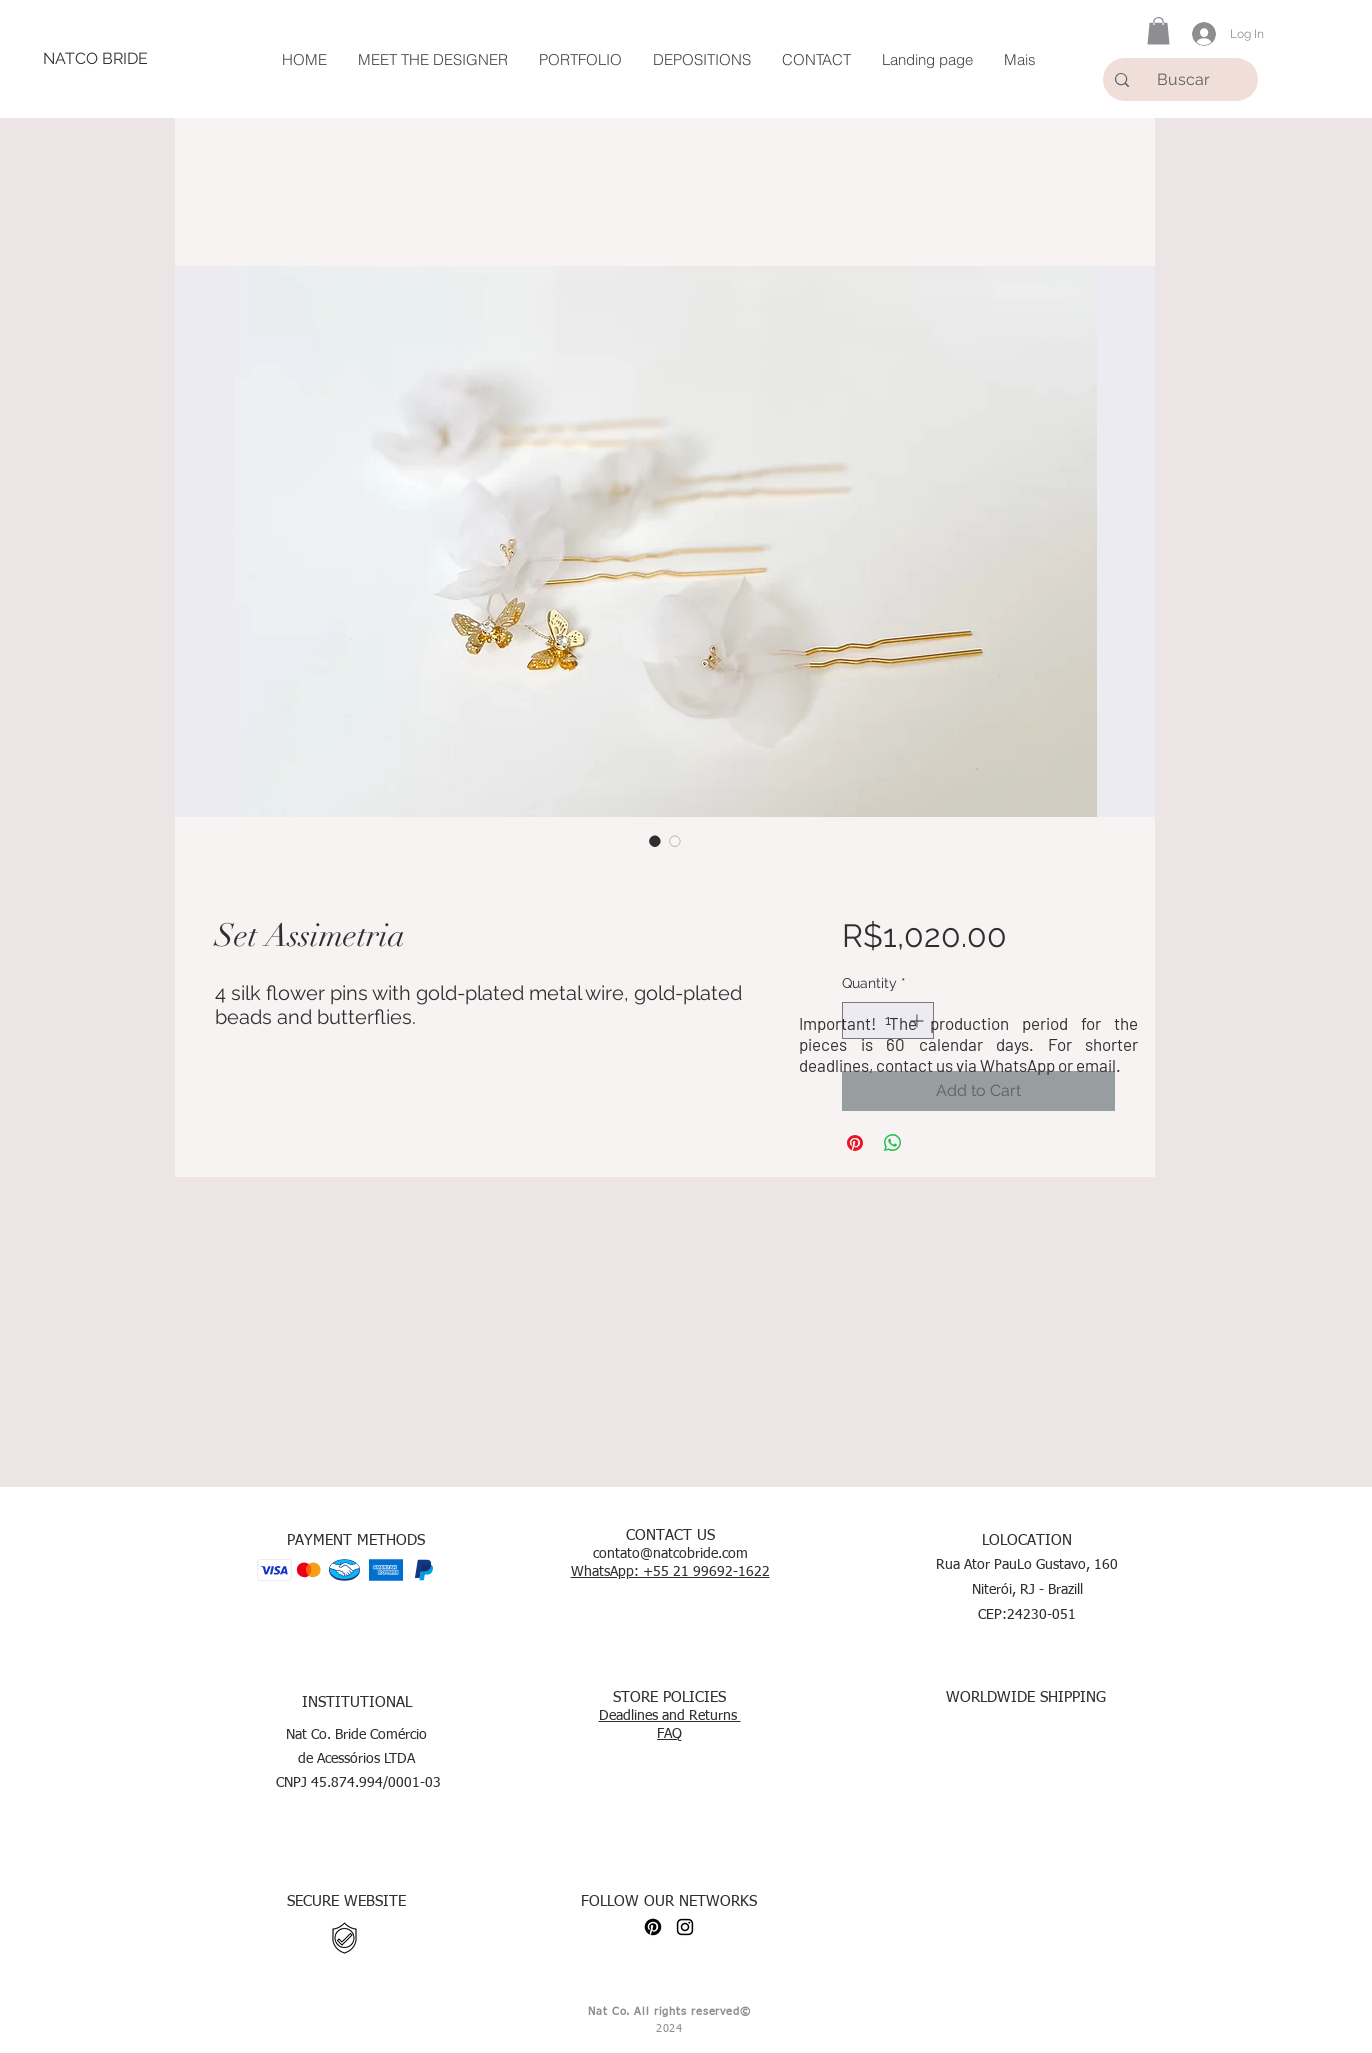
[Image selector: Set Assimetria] (655, 841)
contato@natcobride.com (670, 1554)
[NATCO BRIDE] (95, 59)
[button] (1158, 30)
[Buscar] (1186, 79)
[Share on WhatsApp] (893, 1143)
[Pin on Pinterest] (855, 1143)
